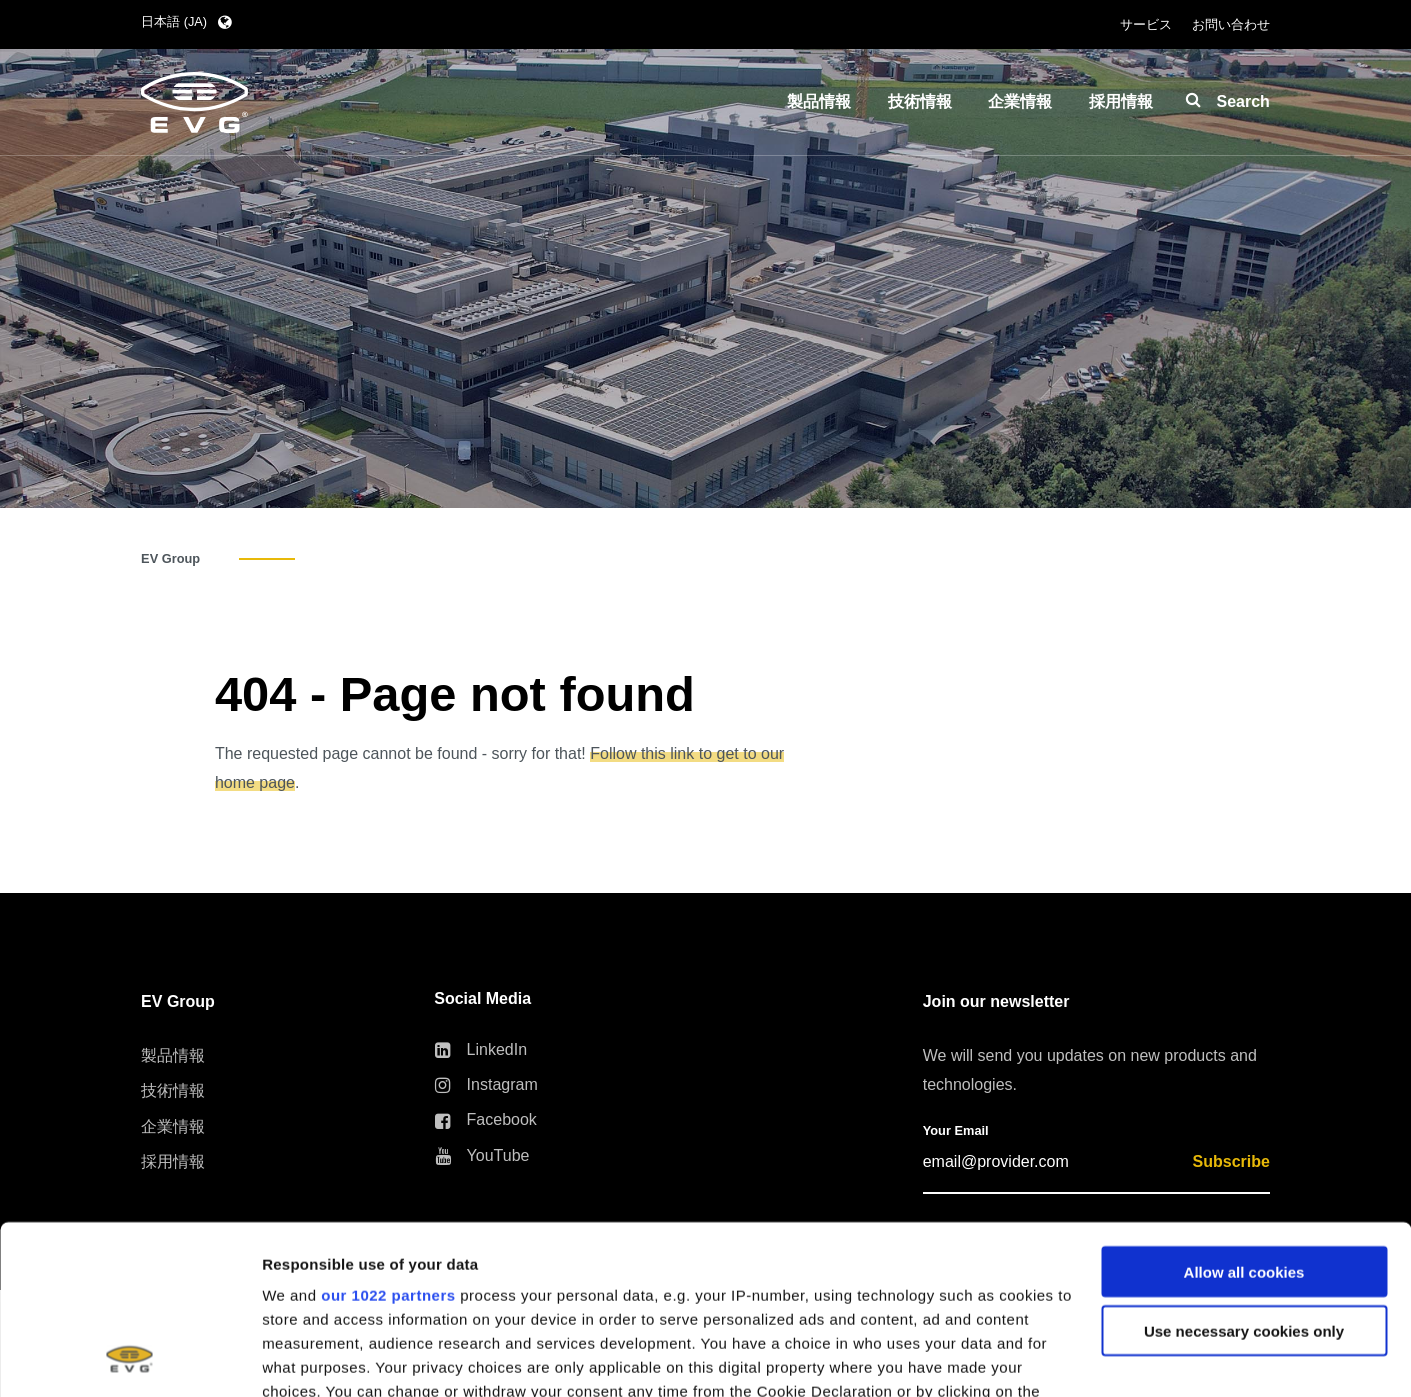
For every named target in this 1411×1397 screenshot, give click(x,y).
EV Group (170, 558)
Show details (308, 1357)
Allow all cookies (1244, 1113)
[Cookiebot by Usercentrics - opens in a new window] (129, 1358)
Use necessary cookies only (1244, 1172)
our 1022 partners (388, 1136)
